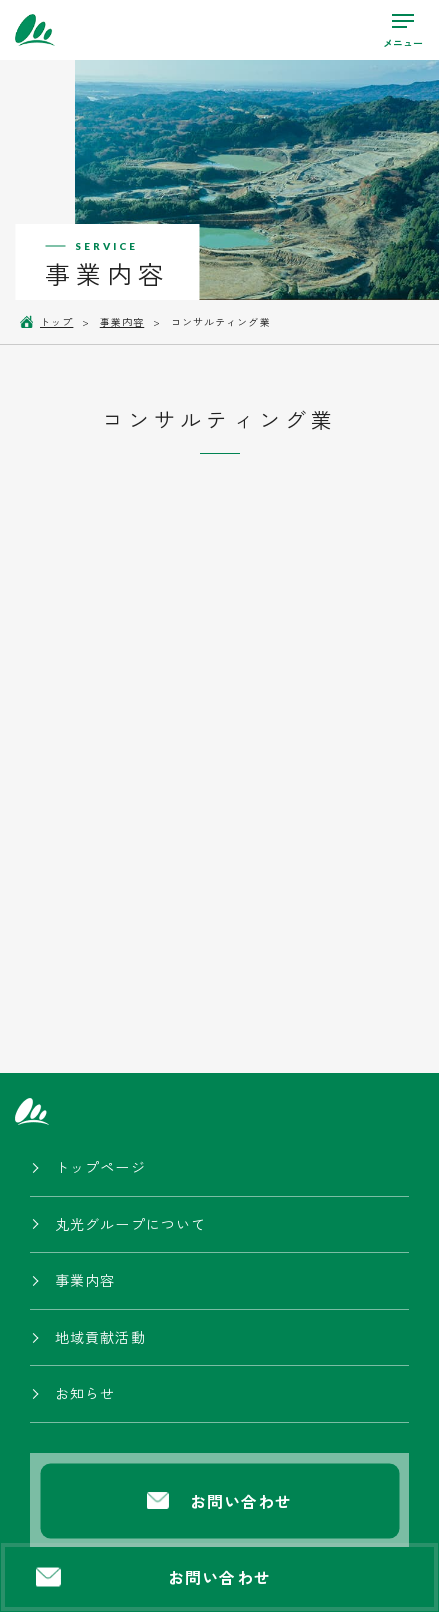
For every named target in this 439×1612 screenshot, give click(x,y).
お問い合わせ (153, 1577)
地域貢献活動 (100, 1337)
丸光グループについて (130, 1224)
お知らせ (85, 1393)
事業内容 (85, 1280)
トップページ (100, 1167)
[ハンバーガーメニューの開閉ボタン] (403, 30)
